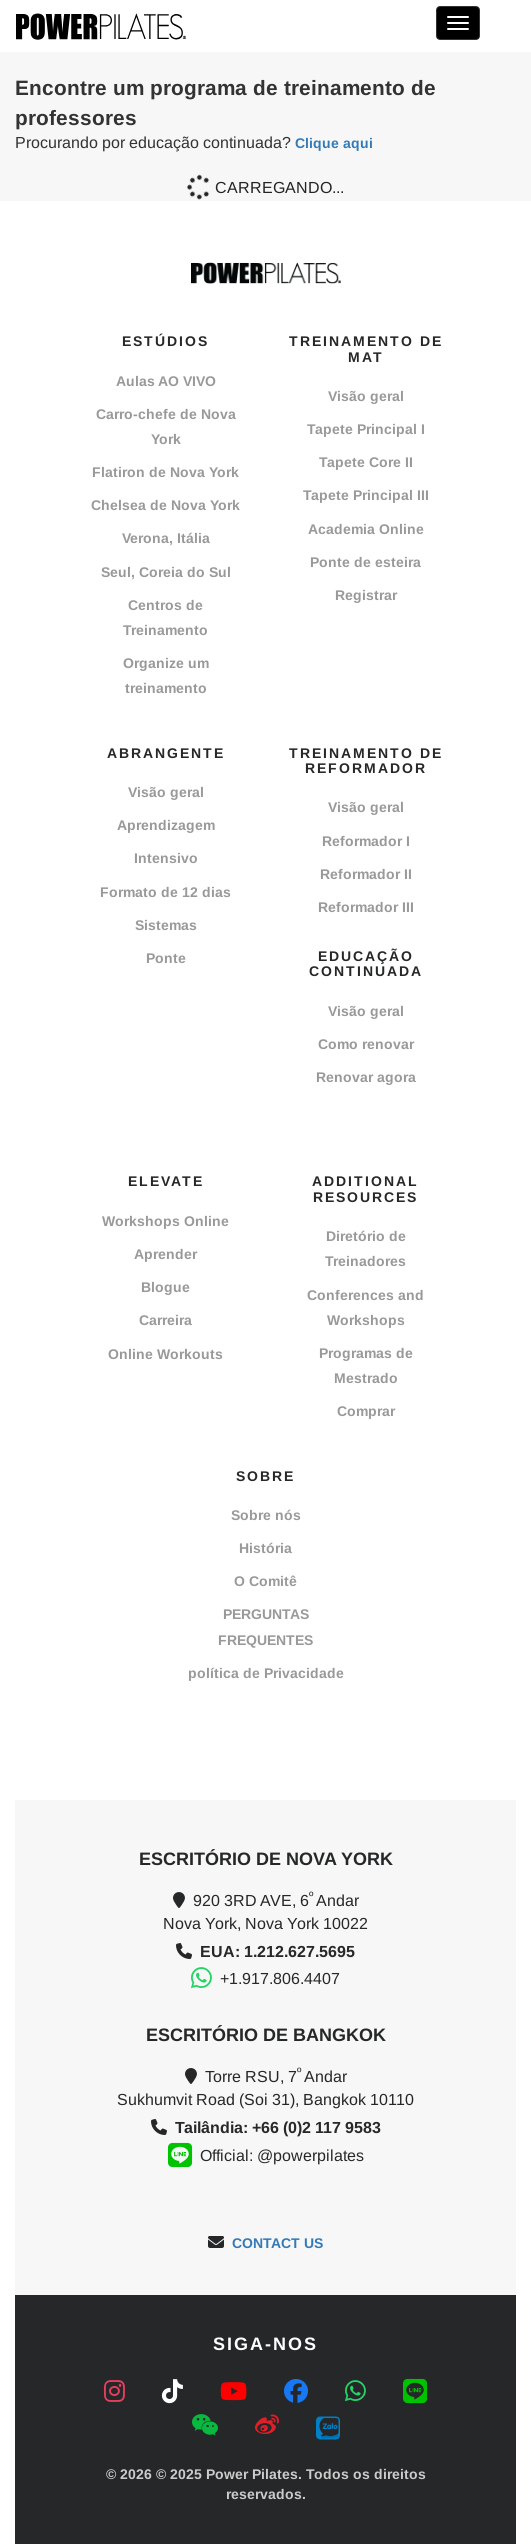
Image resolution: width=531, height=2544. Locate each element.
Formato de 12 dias (165, 892)
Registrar (366, 595)
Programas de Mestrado (366, 1365)
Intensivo (166, 858)
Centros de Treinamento (165, 617)
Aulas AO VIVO (166, 381)
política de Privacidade (266, 1673)
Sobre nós (266, 1515)
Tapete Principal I (366, 429)
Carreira (165, 1320)
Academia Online (366, 529)
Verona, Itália (166, 538)
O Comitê (265, 1581)
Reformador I (366, 841)
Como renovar (366, 1044)
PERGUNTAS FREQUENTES (265, 1626)
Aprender (165, 1254)
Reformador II (366, 874)
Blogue (165, 1287)
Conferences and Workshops (365, 1307)
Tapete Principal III (366, 495)
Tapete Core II (366, 462)
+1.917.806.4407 (280, 1978)
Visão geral (366, 396)
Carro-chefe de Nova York (166, 426)
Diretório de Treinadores (365, 1248)
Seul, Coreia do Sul (166, 572)
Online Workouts (165, 1354)
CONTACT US (277, 2243)
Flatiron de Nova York (165, 472)
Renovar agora (366, 1077)
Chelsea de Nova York (165, 505)
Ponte (166, 958)
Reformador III (366, 907)
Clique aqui (334, 143)
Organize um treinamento (166, 675)
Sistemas (166, 925)
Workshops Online (165, 1221)
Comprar (366, 1411)
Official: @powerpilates (282, 2155)
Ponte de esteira (365, 562)
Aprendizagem (166, 825)
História (265, 1548)
